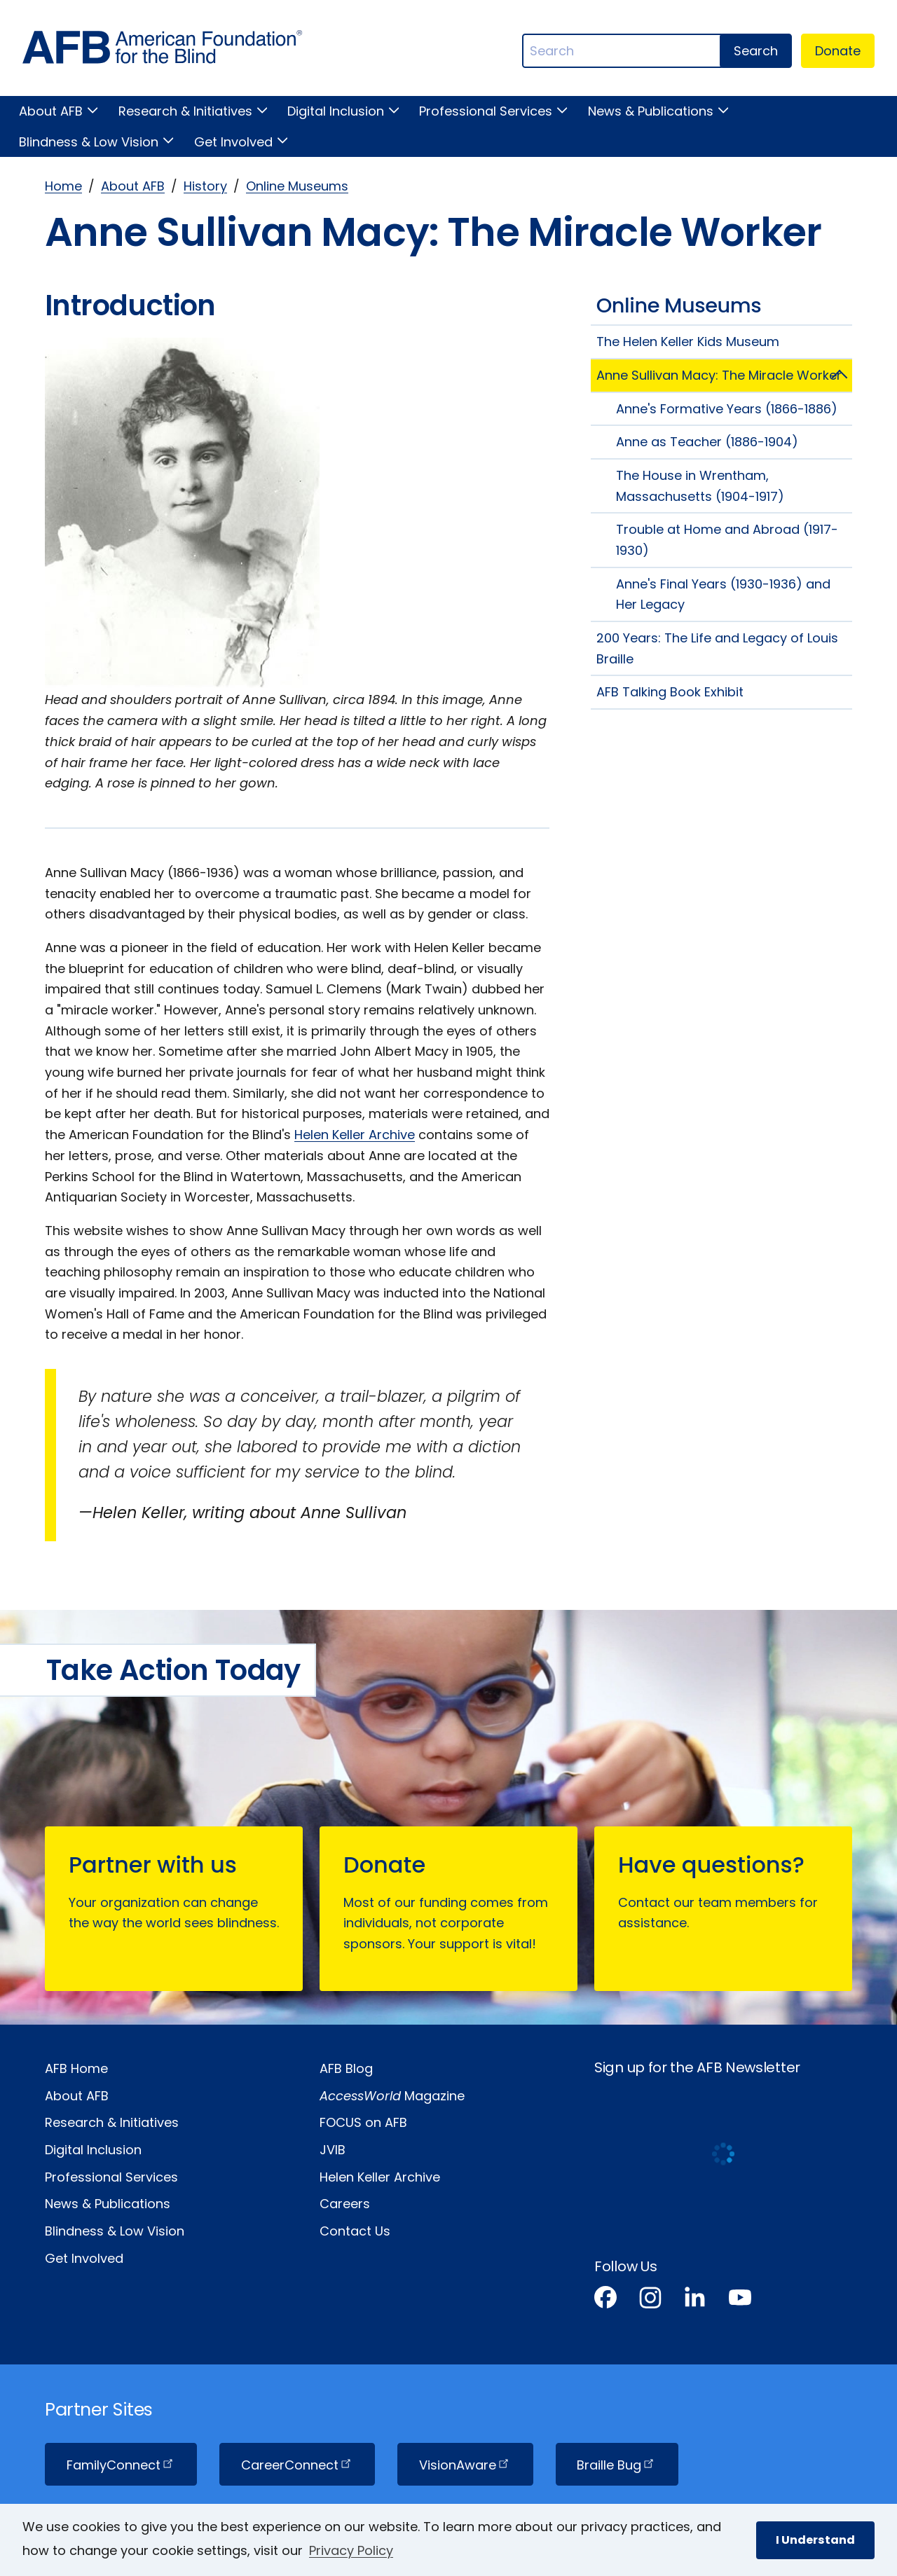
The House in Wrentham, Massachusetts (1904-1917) (700, 486)
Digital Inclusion (335, 111)
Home (63, 186)
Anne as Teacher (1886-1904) (707, 441)
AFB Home (76, 2068)
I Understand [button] (815, 2540)
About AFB (51, 111)
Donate (838, 51)
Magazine (392, 2096)
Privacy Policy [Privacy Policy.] (351, 2550)
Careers (345, 2203)
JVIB (332, 2149)
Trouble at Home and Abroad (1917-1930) (727, 540)
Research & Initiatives (185, 111)
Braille (617, 2465)
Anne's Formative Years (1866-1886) (726, 409)
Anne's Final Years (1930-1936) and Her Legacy (723, 594)
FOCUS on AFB (363, 2122)
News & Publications (650, 111)
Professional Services (485, 111)
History (205, 186)
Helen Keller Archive (354, 1134)
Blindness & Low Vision (88, 142)
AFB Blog (346, 2068)
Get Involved (233, 142)
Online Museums (297, 186)
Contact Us (355, 2231)
